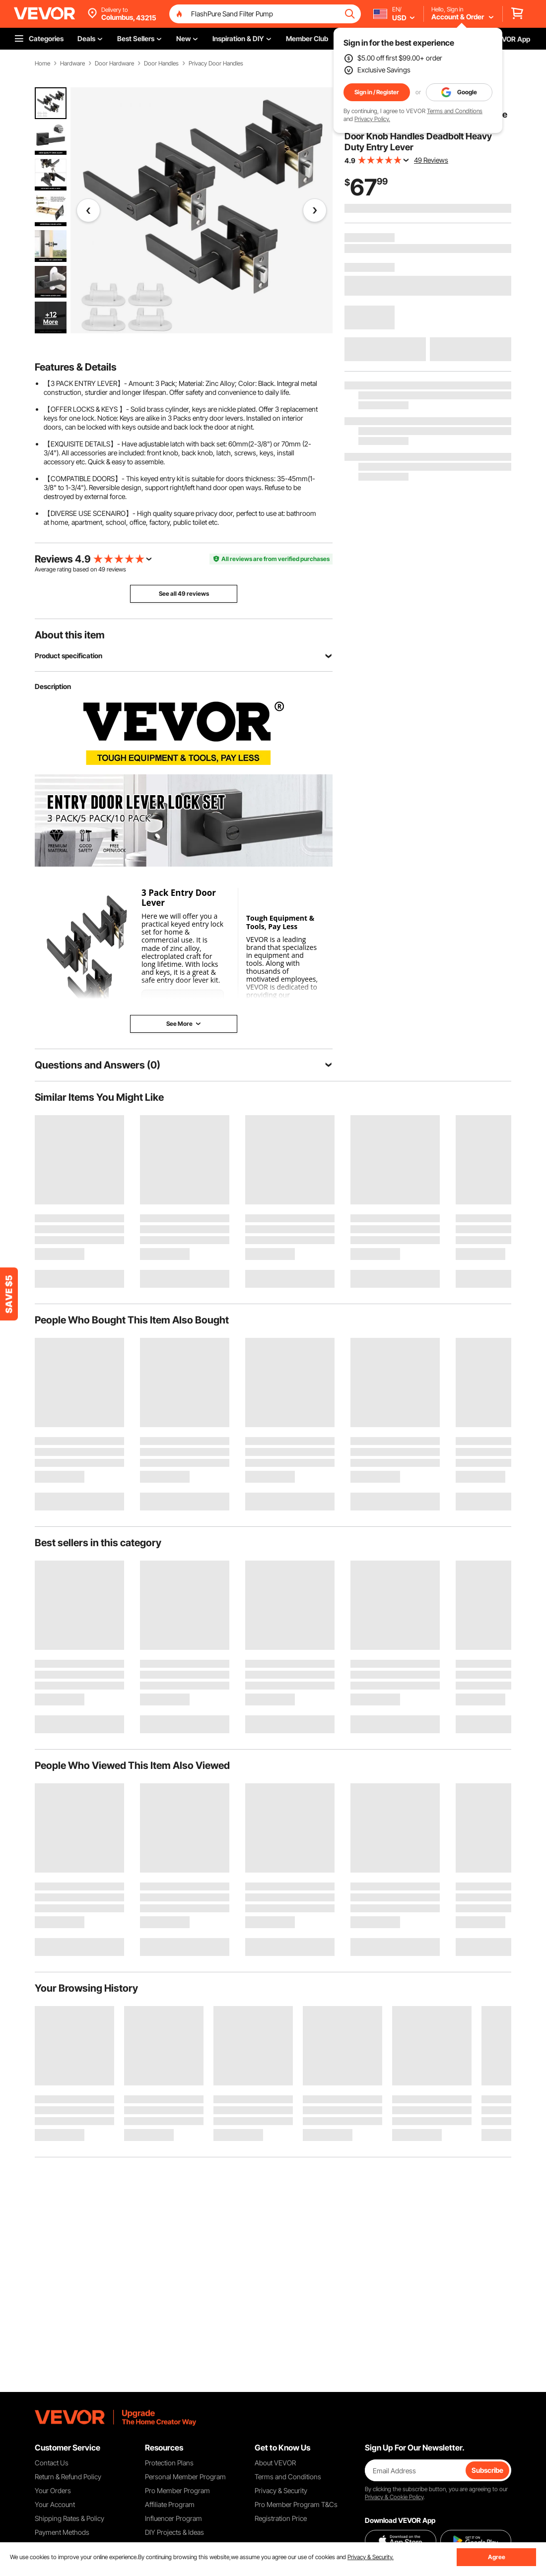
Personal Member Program (185, 2476)
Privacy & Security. (370, 2557)
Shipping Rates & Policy (69, 2518)
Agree (496, 2557)
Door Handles (161, 63)
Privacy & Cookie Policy (394, 2497)
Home (42, 63)
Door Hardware (114, 63)
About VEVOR (275, 2462)
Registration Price (281, 2518)
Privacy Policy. (372, 119)
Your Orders (53, 2490)
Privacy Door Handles (216, 63)
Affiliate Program (170, 2504)
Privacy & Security (281, 2490)
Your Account (55, 2504)
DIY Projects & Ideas (174, 2532)
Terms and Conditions (454, 111)
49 (101, 569)
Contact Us (51, 2462)
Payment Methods (62, 2532)
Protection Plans (169, 2462)
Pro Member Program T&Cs (296, 2504)
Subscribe (487, 2470)
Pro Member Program (177, 2490)
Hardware (72, 63)
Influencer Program (173, 2518)
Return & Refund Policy (68, 2476)
